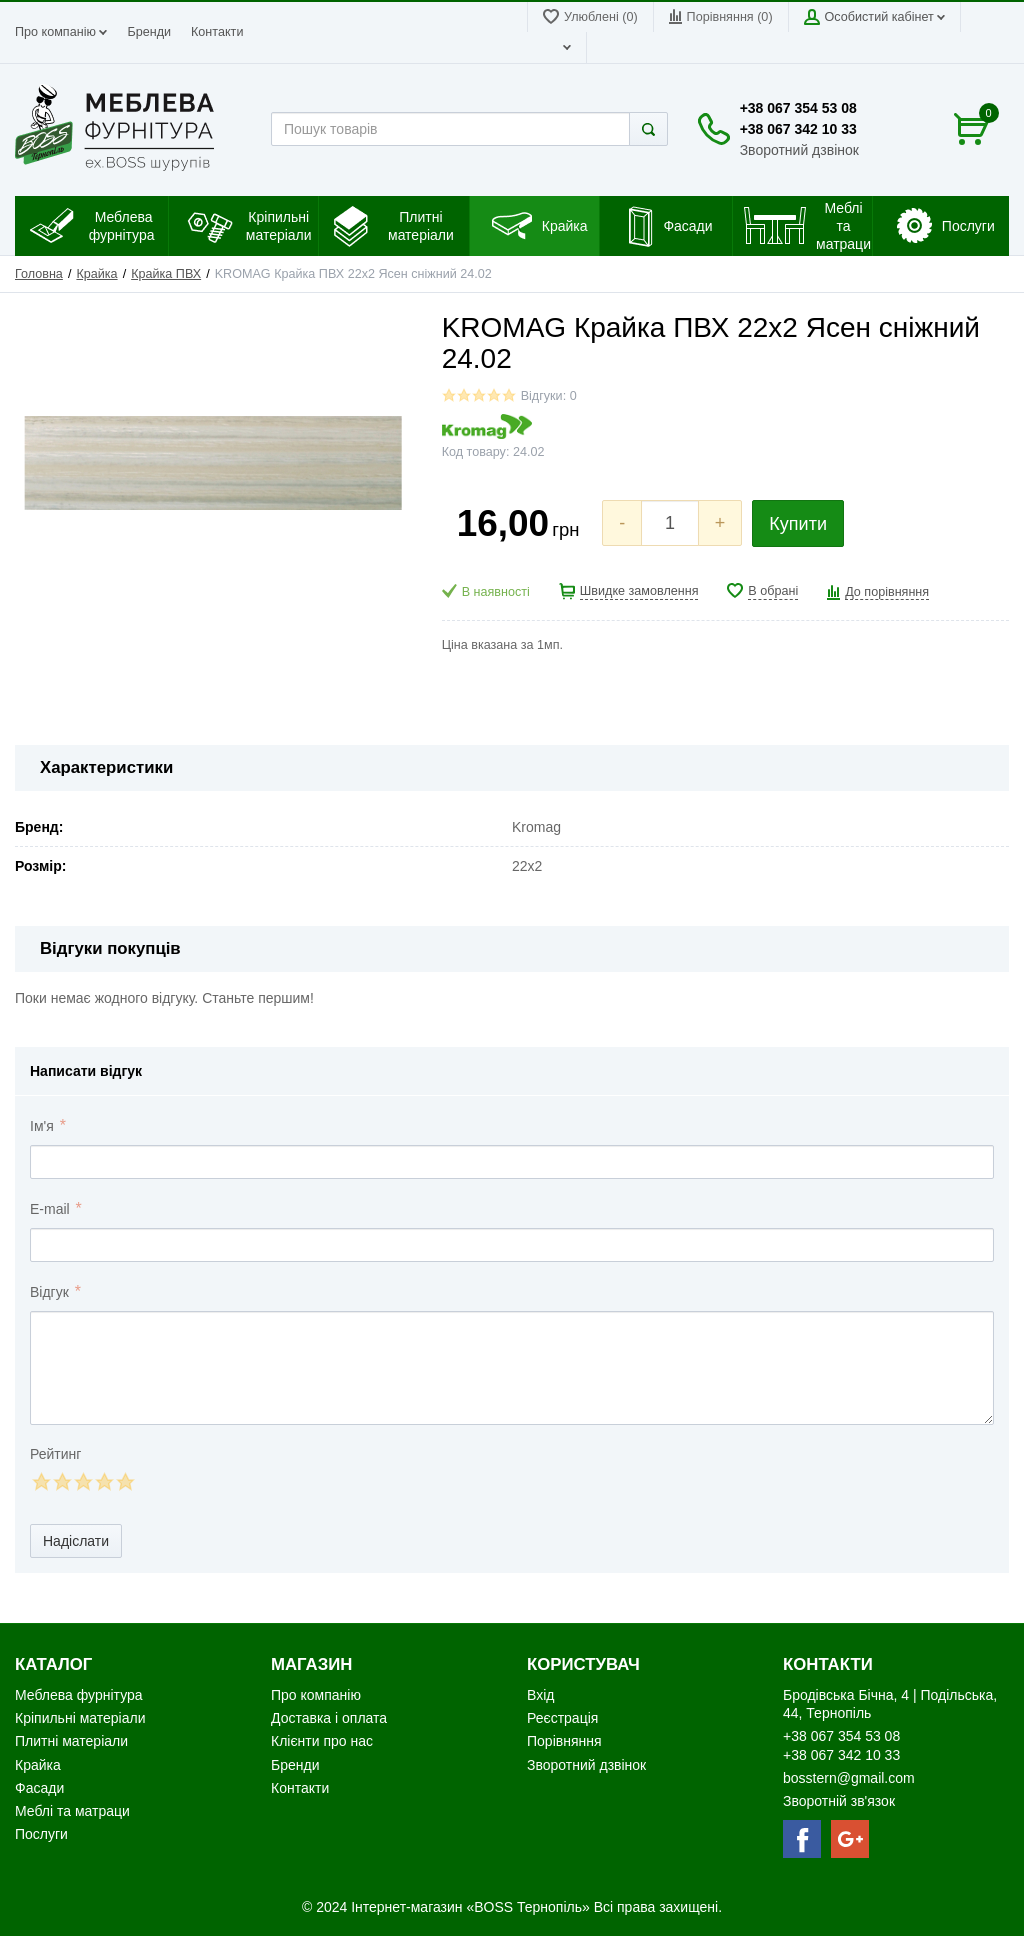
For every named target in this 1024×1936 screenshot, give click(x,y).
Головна (39, 274)
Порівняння (564, 1741)
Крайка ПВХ (166, 274)
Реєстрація (562, 1718)
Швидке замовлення (639, 591)
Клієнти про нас (322, 1741)
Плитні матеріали (71, 1741)
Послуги (41, 1834)
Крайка (96, 274)
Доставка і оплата (329, 1718)
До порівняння (887, 592)
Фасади (39, 1788)
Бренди (149, 32)
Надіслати (76, 1541)
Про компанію (61, 32)
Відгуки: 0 (549, 396)
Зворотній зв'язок (839, 1801)
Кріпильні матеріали (80, 1718)
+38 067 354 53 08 (798, 108)
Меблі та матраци (72, 1811)
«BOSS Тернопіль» (529, 1907)
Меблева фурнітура (80, 1695)
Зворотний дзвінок (799, 150)
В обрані (773, 591)
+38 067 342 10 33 (798, 129)
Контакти (217, 32)
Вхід (540, 1695)
